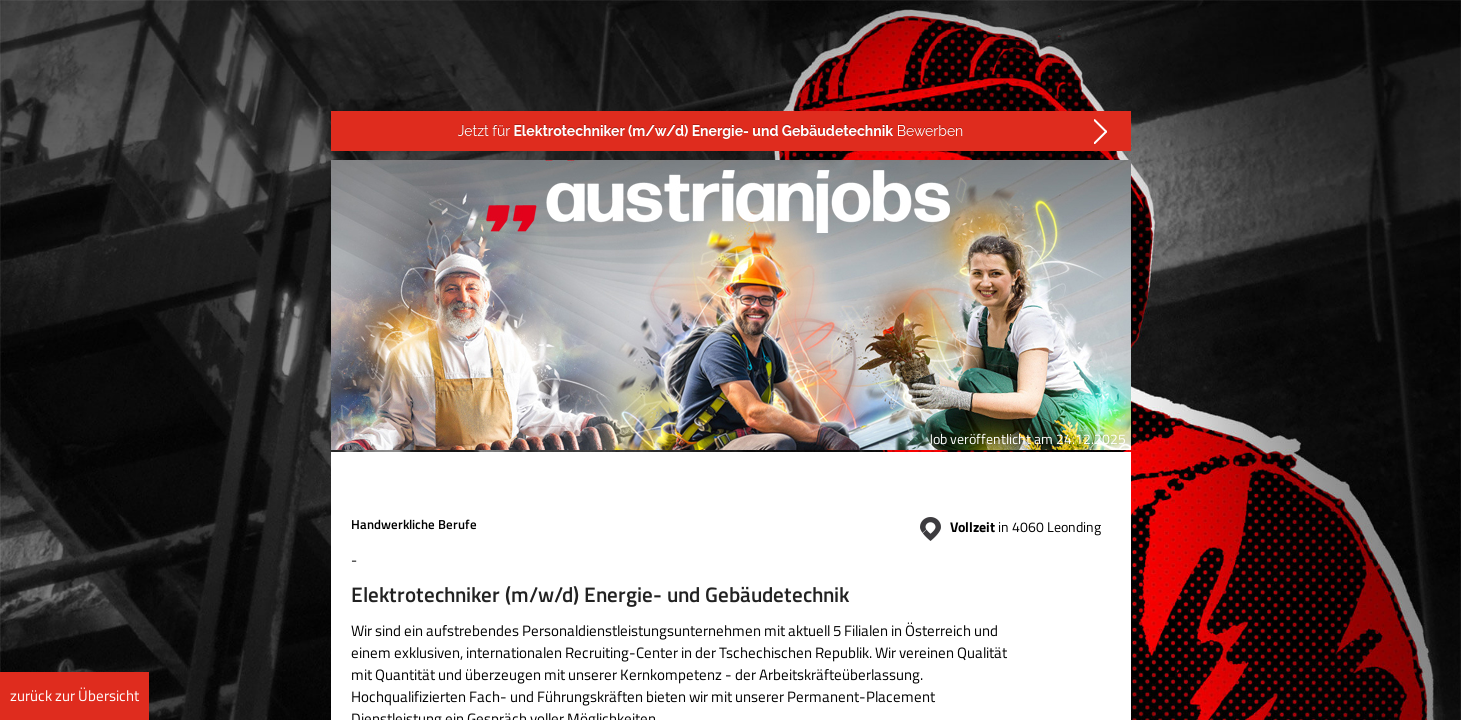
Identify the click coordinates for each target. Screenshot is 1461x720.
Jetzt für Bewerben (711, 131)
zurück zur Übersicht (74, 695)
